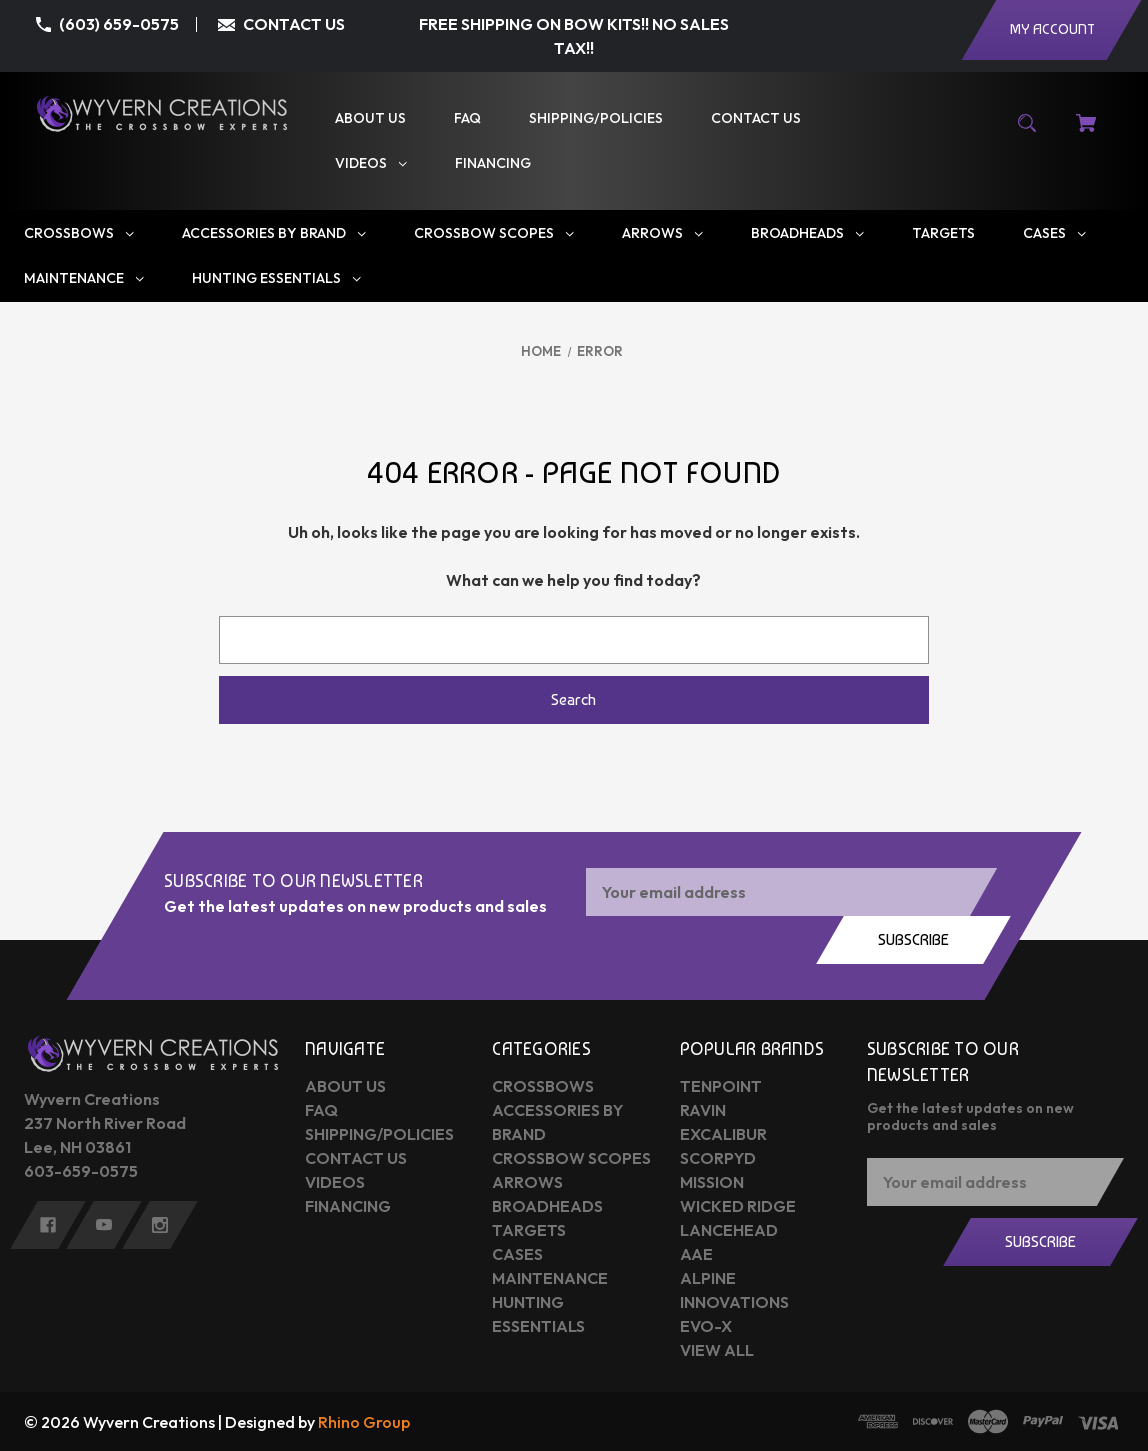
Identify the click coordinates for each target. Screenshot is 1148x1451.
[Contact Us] (756, 118)
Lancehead (729, 1230)
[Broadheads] (807, 233)
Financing (348, 1206)
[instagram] (160, 1225)
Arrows (527, 1182)
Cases (517, 1254)
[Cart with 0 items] (1086, 133)
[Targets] (943, 233)
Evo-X (706, 1326)
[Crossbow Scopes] (494, 233)
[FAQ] (467, 118)
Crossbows (543, 1086)
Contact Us (356, 1158)
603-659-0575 (81, 1171)
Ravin (703, 1110)
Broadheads (547, 1206)
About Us (345, 1086)
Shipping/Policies (379, 1134)
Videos (335, 1182)
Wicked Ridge (738, 1206)
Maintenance (550, 1278)
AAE (696, 1254)
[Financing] (493, 163)
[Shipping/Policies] (596, 118)
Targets (529, 1230)
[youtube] (104, 1225)
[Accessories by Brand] (274, 233)
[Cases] (1054, 233)
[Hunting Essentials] (276, 278)
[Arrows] (662, 233)
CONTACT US (294, 24)
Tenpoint (721, 1086)
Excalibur (723, 1134)
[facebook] (48, 1225)
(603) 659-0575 (119, 24)
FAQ (321, 1110)
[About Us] (370, 118)
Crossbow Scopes (571, 1158)
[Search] (1027, 133)
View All (717, 1350)
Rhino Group (364, 1422)
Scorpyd (718, 1158)
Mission (712, 1182)
